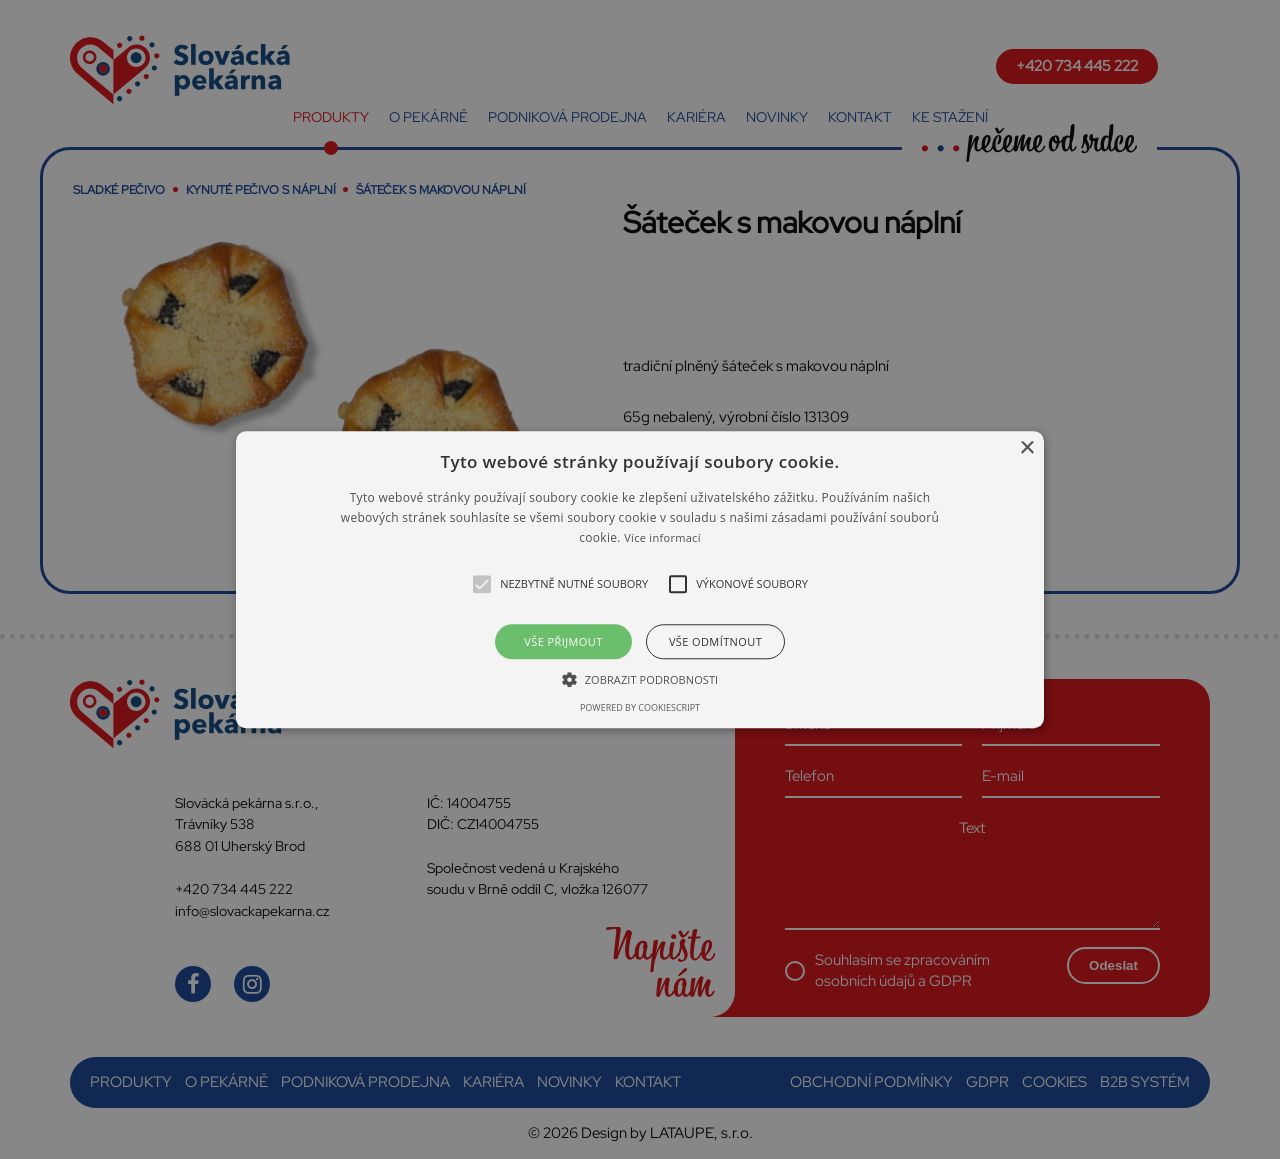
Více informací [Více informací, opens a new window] (662, 538)
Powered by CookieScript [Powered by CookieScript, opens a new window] (640, 707)
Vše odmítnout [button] (715, 641)
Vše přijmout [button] (563, 641)
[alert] (640, 579)
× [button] (1026, 448)
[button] (640, 579)
